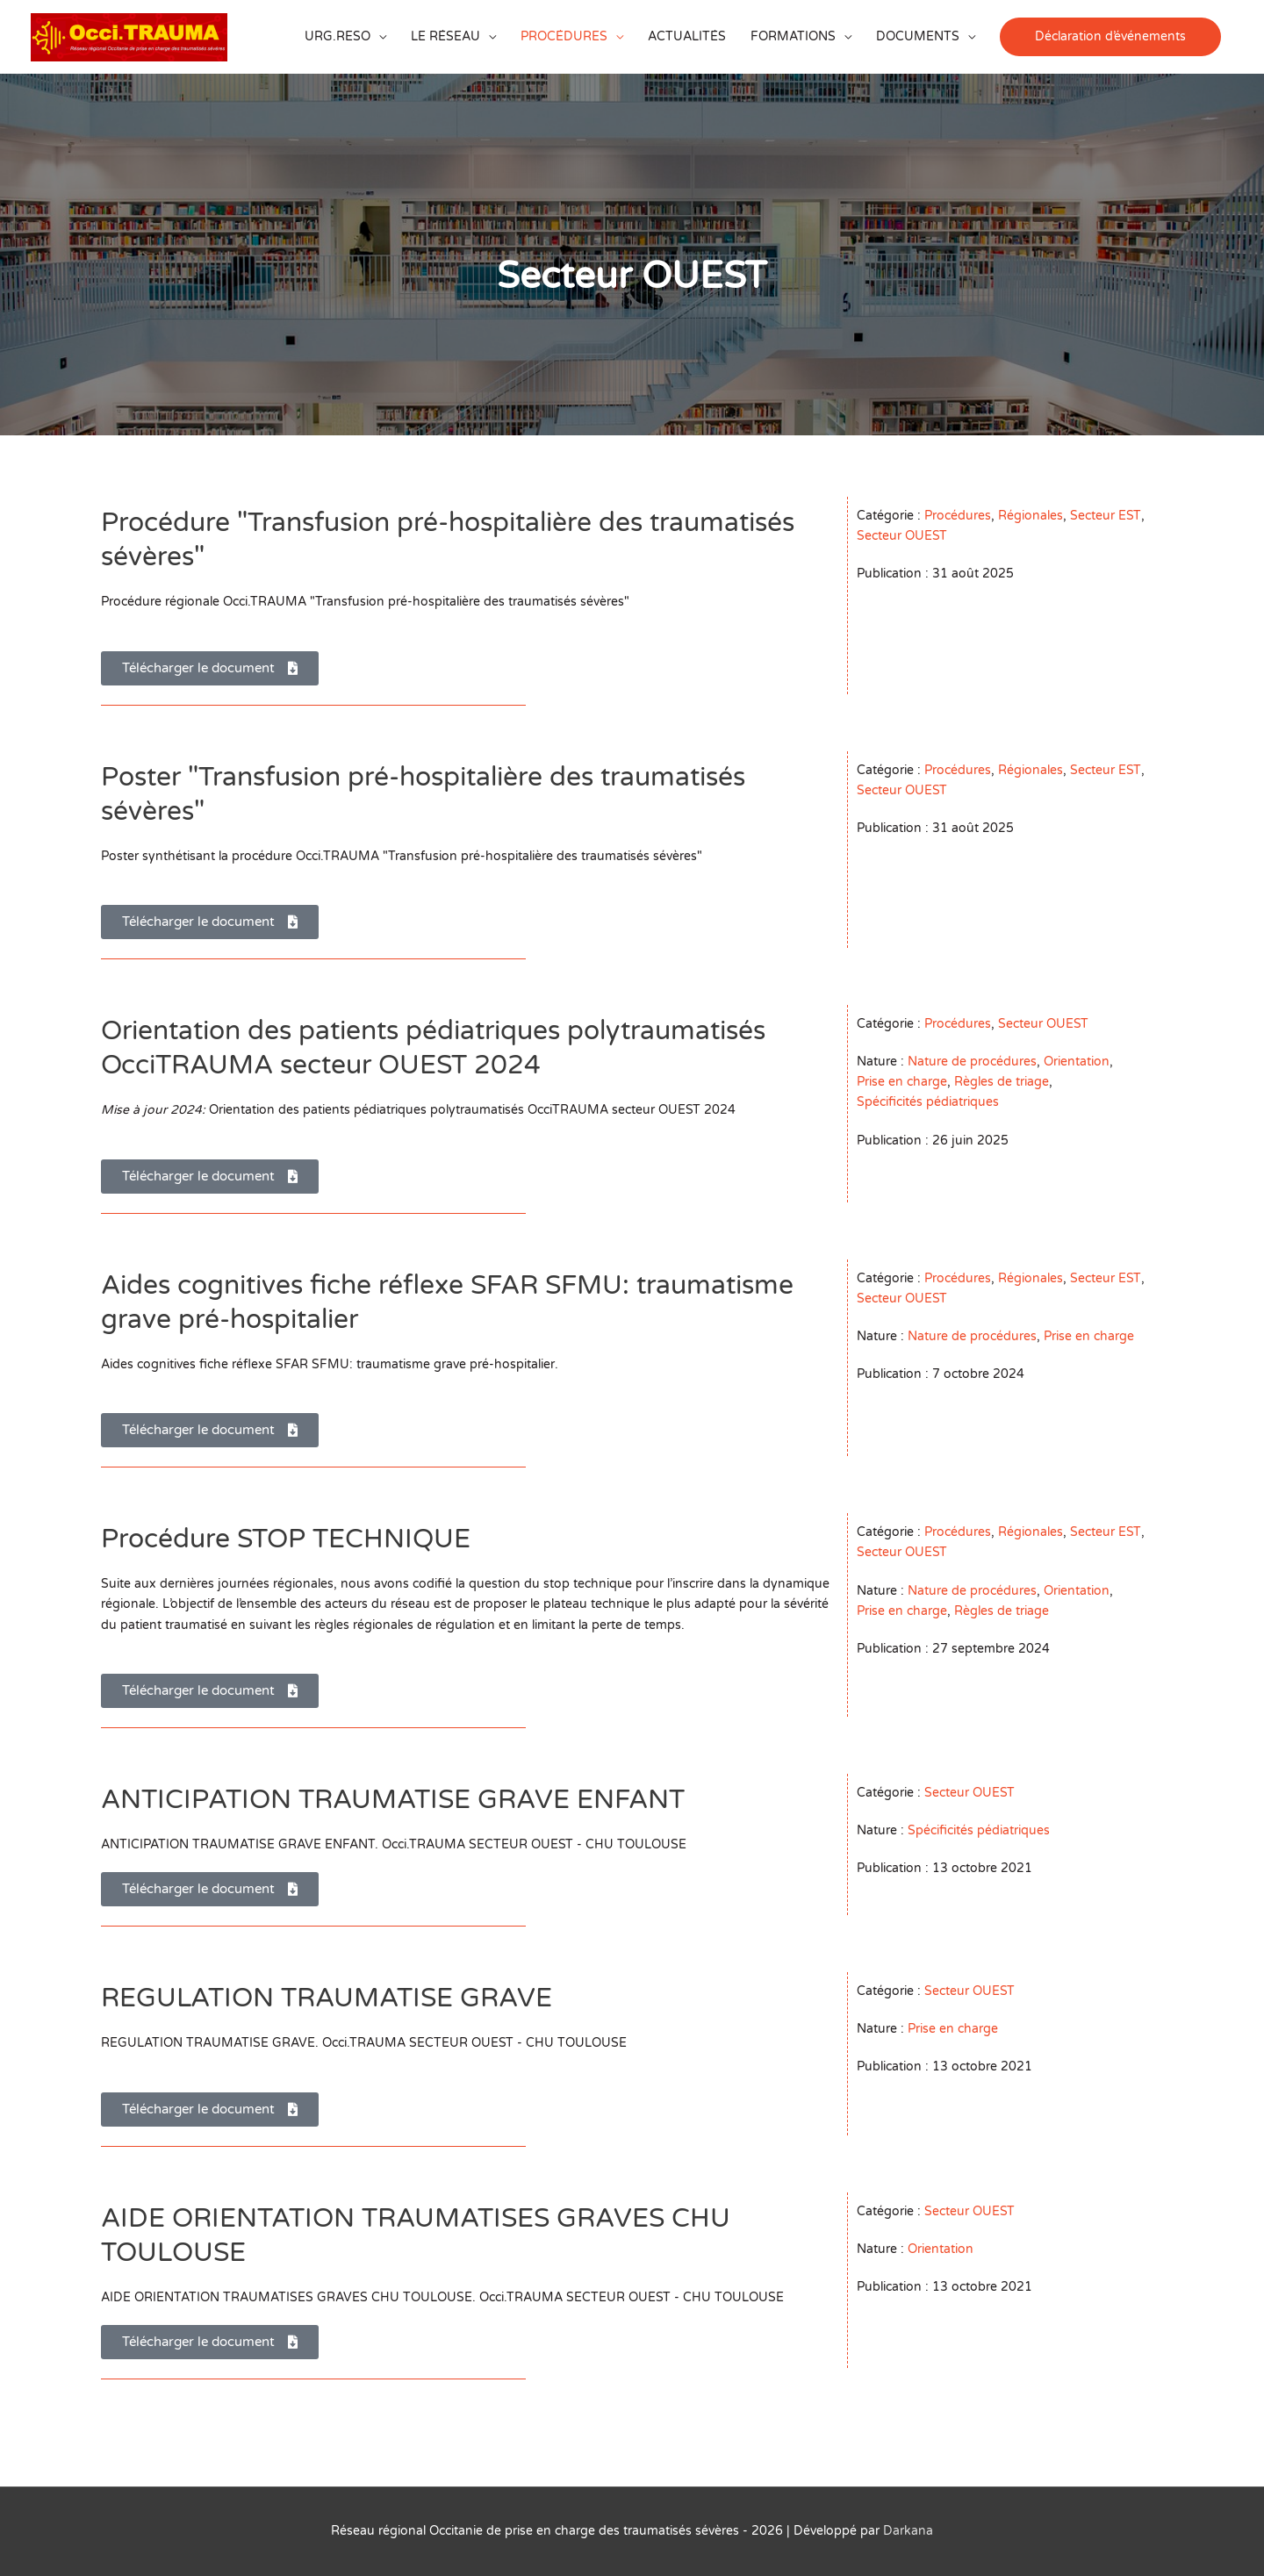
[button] (1110, 36)
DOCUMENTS (917, 36)
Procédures (957, 515)
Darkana (908, 2530)
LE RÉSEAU (445, 36)
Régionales (1030, 515)
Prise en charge (902, 1081)
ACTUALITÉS (687, 36)
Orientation (1077, 1061)
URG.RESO (337, 36)
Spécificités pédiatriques (928, 1101)
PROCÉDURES (564, 36)
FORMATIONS (793, 36)
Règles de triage (1001, 1081)
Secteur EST (1105, 515)
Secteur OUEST (902, 535)
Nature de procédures (972, 1061)
